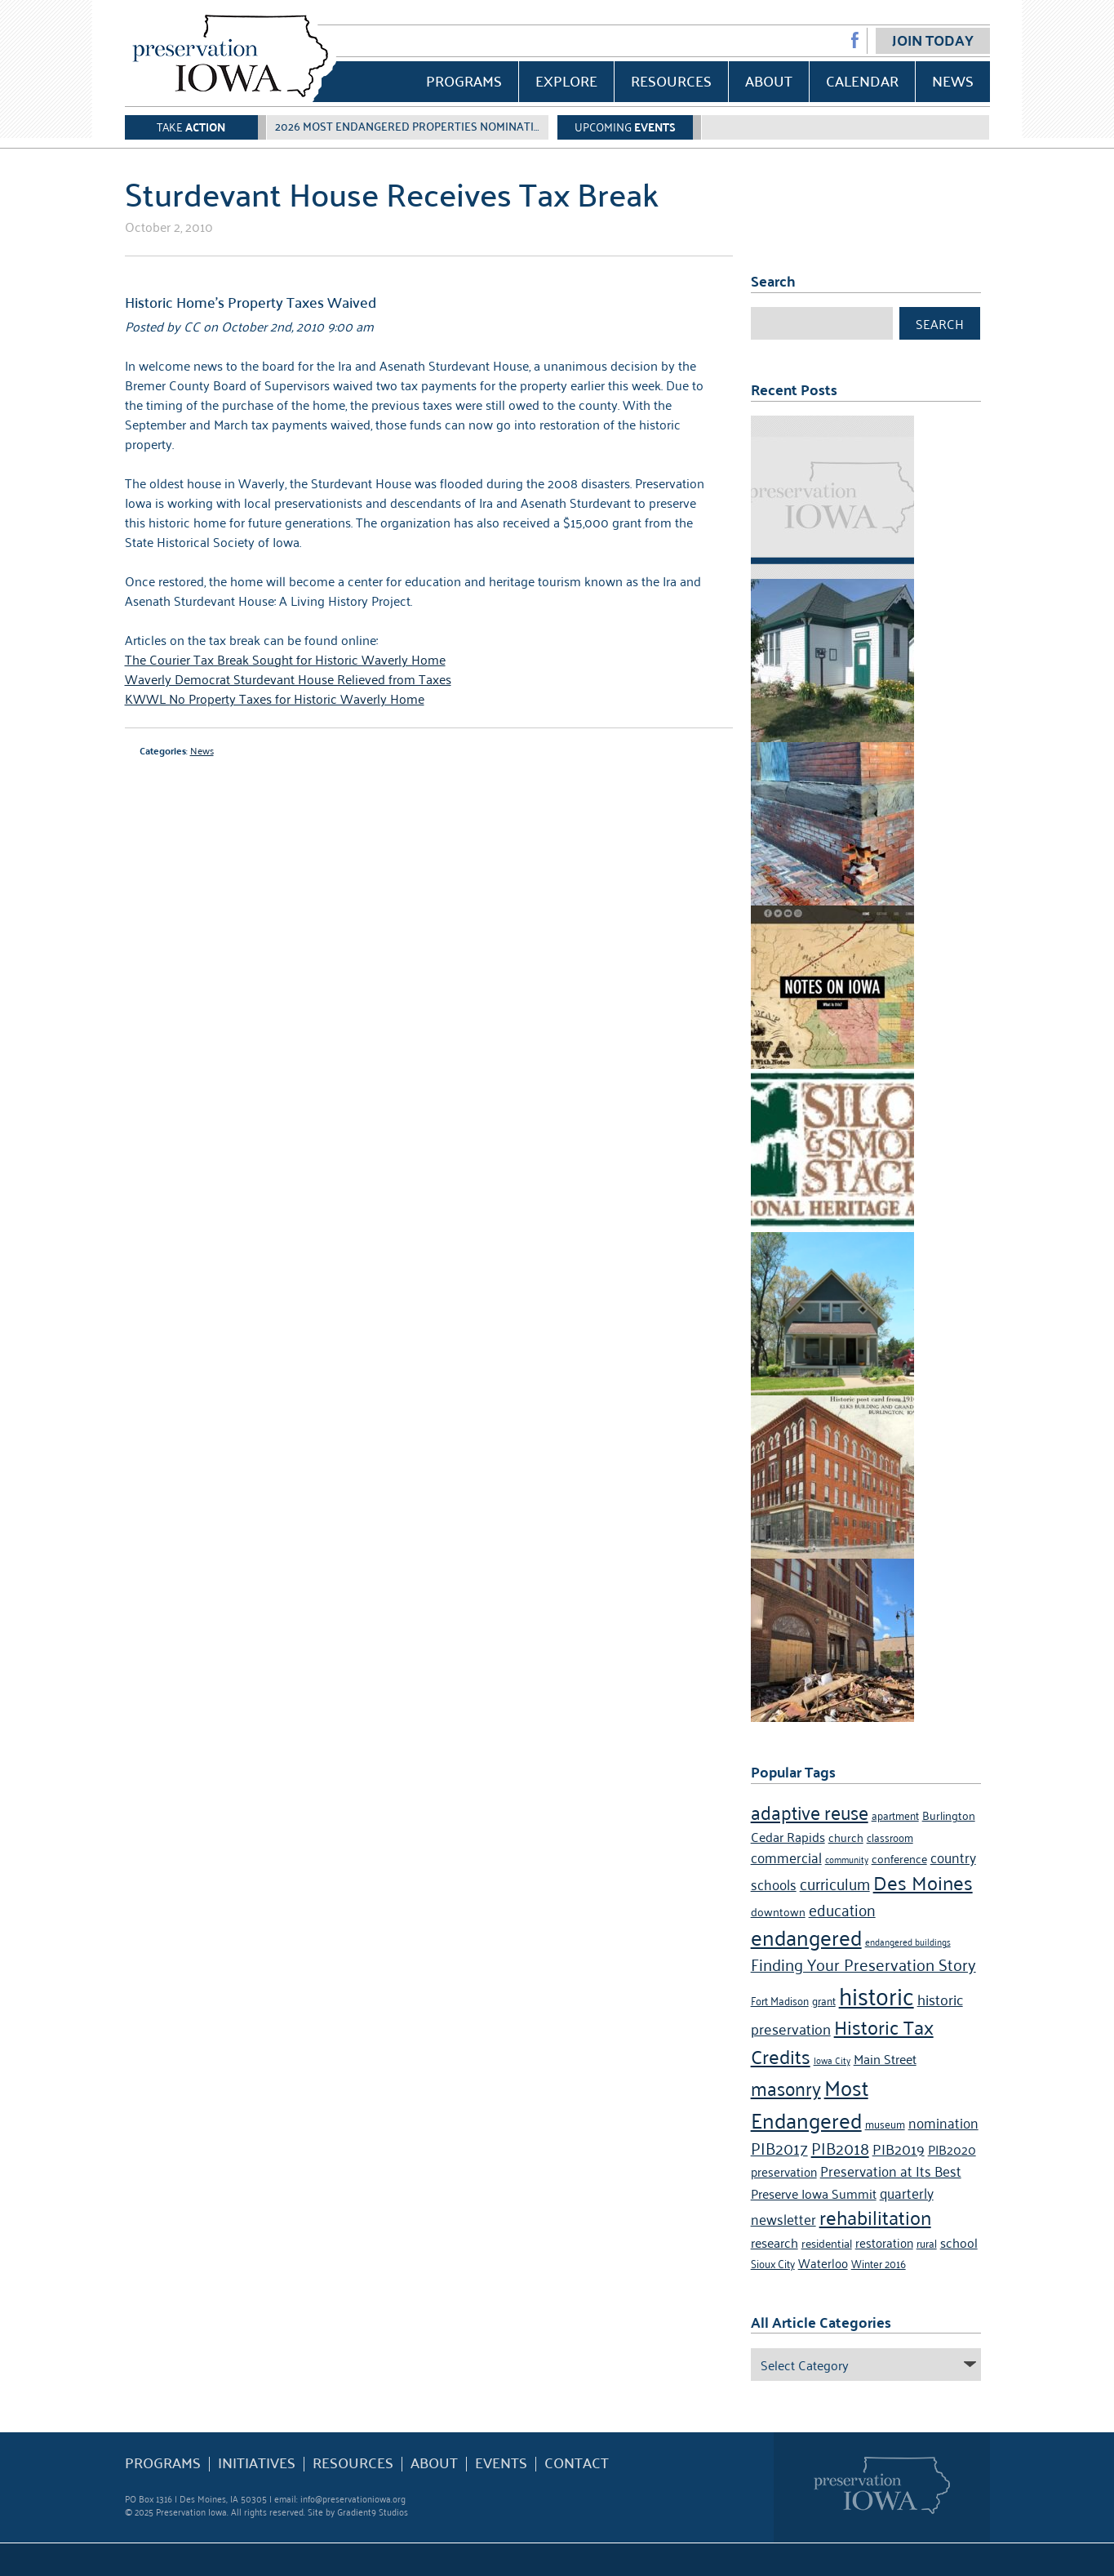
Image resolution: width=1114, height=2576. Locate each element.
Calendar (862, 80)
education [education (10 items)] (842, 1908)
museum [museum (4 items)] (885, 2123)
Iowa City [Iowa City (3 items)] (832, 2059)
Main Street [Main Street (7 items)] (885, 2058)
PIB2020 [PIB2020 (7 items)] (952, 2149)
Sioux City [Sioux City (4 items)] (773, 2263)
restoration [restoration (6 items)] (884, 2242)
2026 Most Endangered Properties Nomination (412, 125)
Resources (671, 80)
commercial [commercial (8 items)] (786, 1857)
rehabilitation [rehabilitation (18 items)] (875, 2217)
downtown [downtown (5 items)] (778, 1911)
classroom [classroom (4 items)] (890, 1836)
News (953, 80)
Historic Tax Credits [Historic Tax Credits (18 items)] (842, 2041)
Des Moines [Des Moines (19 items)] (923, 1882)
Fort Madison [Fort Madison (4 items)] (780, 2000)
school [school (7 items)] (959, 2242)
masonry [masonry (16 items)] (786, 2087)
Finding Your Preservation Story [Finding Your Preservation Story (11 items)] (863, 1963)
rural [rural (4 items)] (926, 2242)
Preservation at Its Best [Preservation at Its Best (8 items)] (890, 2170)
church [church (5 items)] (845, 1836)
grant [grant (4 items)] (824, 2000)
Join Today (933, 40)
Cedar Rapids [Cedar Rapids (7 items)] (788, 1836)
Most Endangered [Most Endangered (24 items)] (809, 2102)
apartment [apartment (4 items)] (895, 1814)
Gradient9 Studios (372, 2511)
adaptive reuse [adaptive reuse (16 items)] (809, 1811)
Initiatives (256, 2462)
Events (501, 2462)
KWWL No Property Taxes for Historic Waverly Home (274, 698)
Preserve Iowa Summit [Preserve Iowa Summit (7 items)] (814, 2193)
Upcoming (625, 126)
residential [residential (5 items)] (826, 2242)
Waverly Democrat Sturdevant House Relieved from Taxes (288, 678)
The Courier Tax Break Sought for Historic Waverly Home (285, 658)
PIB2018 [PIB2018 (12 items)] (840, 2147)
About (768, 80)
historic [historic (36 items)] (876, 1994)
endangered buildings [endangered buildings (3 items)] (908, 1941)
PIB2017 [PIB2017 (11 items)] (779, 2147)
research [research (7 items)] (774, 2242)
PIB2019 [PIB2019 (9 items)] (898, 2148)
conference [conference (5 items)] (899, 1858)
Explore (566, 80)
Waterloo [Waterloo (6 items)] (823, 2262)
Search (940, 323)
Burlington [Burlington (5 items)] (948, 1814)
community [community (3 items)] (846, 1858)
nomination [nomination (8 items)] (943, 2122)
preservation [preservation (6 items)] (784, 2171)
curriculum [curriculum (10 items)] (835, 1882)
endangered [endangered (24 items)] (806, 1936)
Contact (576, 2462)
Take (191, 126)
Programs (464, 80)
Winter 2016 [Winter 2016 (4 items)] (878, 2263)
